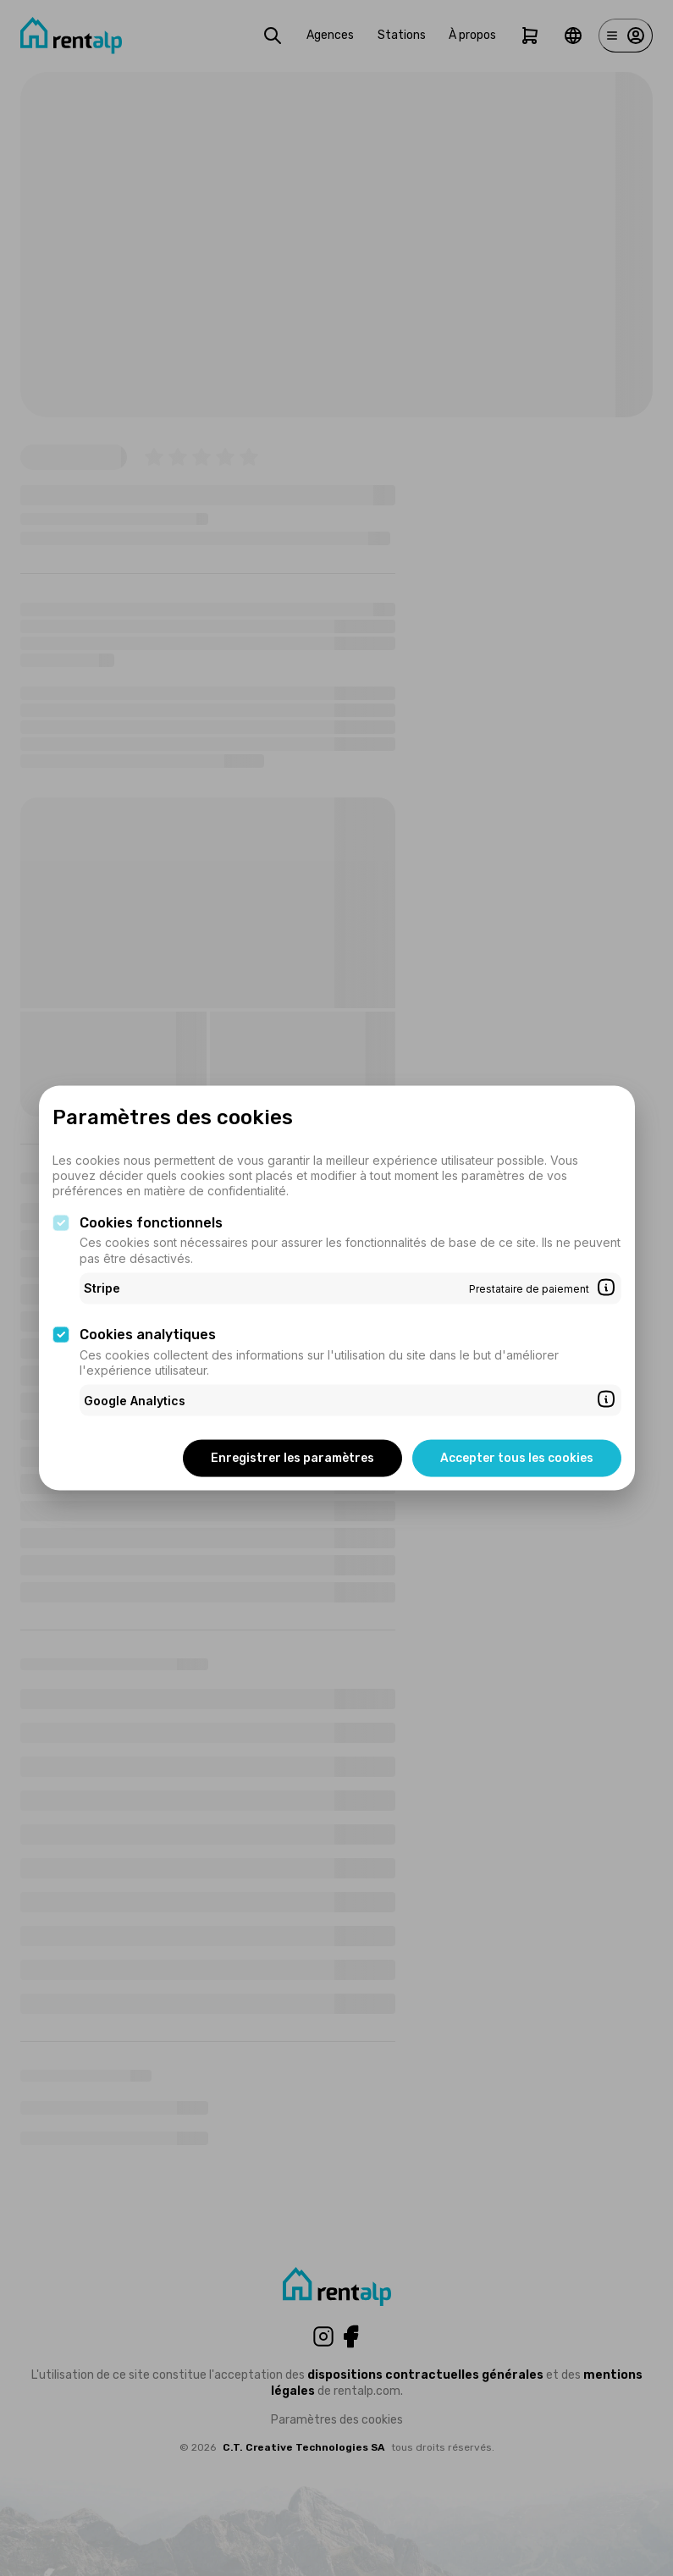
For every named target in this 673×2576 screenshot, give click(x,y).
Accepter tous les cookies (516, 1458)
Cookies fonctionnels (151, 1222)
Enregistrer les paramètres (292, 1458)
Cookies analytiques (148, 1335)
